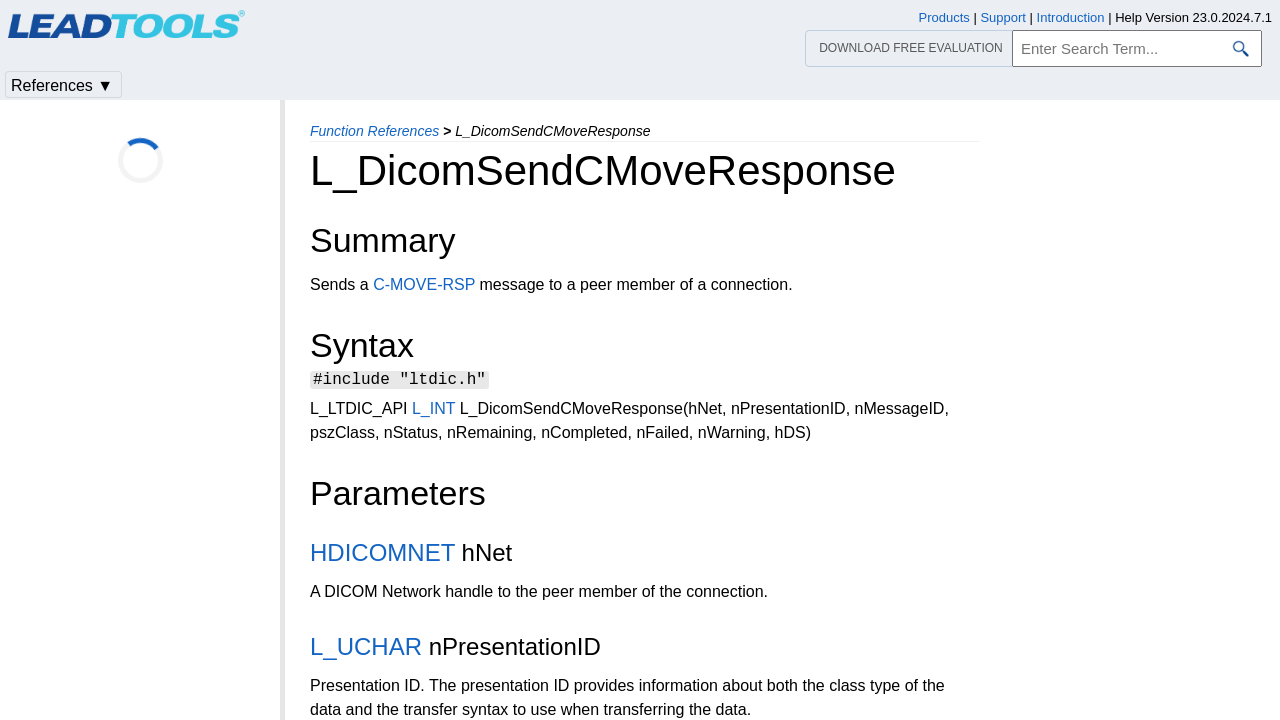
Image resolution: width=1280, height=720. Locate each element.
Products (944, 17)
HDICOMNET (382, 555)
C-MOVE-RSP (424, 284)
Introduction (1071, 17)
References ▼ (62, 85)
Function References (374, 131)
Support (1003, 17)
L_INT (433, 411)
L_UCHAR (366, 649)
